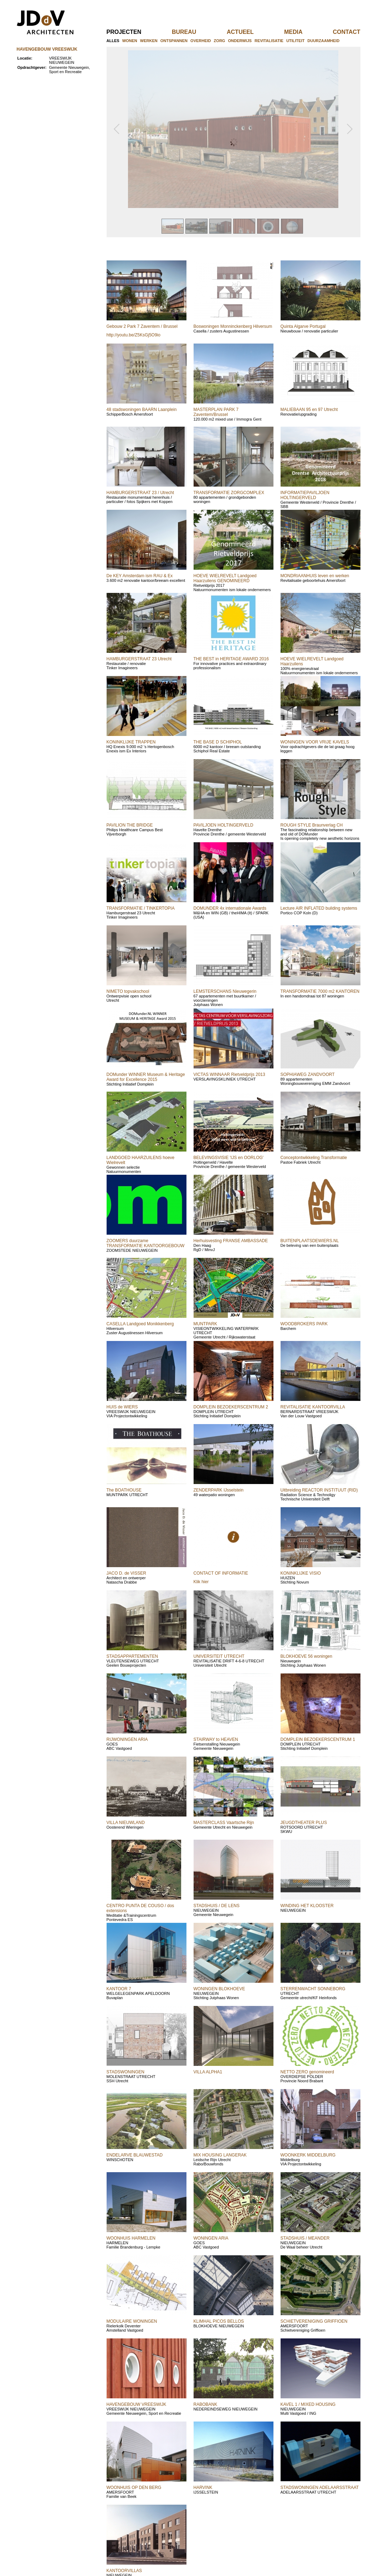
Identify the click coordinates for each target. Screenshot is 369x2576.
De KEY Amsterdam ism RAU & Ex (140, 575)
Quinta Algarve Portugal (303, 326)
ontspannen (174, 41)
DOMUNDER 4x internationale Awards (230, 908)
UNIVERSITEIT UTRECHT (219, 1656)
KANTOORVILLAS (124, 2570)
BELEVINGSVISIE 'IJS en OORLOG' (229, 1157)
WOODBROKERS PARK (304, 1323)
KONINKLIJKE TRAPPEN (131, 742)
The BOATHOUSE (124, 1490)
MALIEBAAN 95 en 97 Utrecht (309, 409)
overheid (200, 41)
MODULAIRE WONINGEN (132, 2321)
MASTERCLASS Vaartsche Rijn (224, 1822)
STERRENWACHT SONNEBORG (313, 1988)
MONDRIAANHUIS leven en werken (315, 575)
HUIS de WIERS (122, 1406)
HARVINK (203, 2487)
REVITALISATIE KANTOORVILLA (313, 1406)
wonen (129, 41)
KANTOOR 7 (119, 1988)
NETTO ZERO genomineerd (307, 2071)
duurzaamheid (323, 41)
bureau (196, 32)
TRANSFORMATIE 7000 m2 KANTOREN (320, 991)
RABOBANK (205, 2404)
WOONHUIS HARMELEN (131, 2238)
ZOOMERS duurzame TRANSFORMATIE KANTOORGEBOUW (146, 1243)
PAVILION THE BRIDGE (130, 825)
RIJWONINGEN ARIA (127, 1739)
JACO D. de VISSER (126, 1573)
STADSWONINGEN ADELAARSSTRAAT (320, 2487)
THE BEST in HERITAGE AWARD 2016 (231, 658)
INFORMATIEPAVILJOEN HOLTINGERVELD (305, 495)
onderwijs (239, 41)
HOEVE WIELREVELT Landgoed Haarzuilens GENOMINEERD (225, 578)
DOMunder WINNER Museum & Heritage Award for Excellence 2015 (146, 1077)
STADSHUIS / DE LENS (217, 1905)
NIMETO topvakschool (128, 991)
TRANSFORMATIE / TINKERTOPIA (141, 908)
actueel (252, 32)
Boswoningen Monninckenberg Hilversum (233, 326)
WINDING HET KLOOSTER (307, 1905)
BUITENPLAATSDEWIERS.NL (310, 1240)
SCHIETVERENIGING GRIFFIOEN (314, 2321)
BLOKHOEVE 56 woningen (306, 1656)
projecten (136, 32)
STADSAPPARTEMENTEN (132, 1656)
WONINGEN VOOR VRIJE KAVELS (315, 742)
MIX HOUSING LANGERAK (220, 2155)
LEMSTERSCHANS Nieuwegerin (225, 991)
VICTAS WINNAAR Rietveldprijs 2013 (229, 1074)
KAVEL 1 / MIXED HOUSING (308, 2404)
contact (346, 32)
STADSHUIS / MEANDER (305, 2238)
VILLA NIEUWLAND (126, 1822)
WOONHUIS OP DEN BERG (134, 2487)
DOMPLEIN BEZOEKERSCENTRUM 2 (231, 1406)
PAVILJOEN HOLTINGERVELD (223, 825)
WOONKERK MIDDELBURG (308, 2155)
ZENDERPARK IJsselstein (219, 1490)
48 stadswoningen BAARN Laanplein (142, 409)
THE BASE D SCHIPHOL (218, 742)
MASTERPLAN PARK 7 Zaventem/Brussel (216, 412)
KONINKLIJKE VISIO (301, 1573)
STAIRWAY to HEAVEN (216, 1739)
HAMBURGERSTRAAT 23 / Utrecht (140, 492)
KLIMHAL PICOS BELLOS (219, 2321)
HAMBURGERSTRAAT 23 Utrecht (139, 658)
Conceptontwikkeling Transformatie (314, 1157)
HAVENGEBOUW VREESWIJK (136, 2404)
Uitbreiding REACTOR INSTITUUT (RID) (319, 1490)
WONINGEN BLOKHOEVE (219, 1988)
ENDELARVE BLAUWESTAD (135, 2155)
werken (149, 41)
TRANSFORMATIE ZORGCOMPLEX (229, 492)
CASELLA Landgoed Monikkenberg (140, 1323)
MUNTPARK (205, 1323)
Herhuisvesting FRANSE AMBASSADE (231, 1240)
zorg (219, 41)
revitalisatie (269, 41)
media (305, 32)
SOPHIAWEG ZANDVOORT (308, 1074)
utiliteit (295, 41)
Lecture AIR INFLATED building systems (319, 908)
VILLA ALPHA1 (208, 2071)
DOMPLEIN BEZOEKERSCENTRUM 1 (318, 1739)
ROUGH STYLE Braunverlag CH (312, 825)
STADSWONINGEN (125, 2071)
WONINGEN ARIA (211, 2238)
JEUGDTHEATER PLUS (304, 1822)
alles (113, 41)
